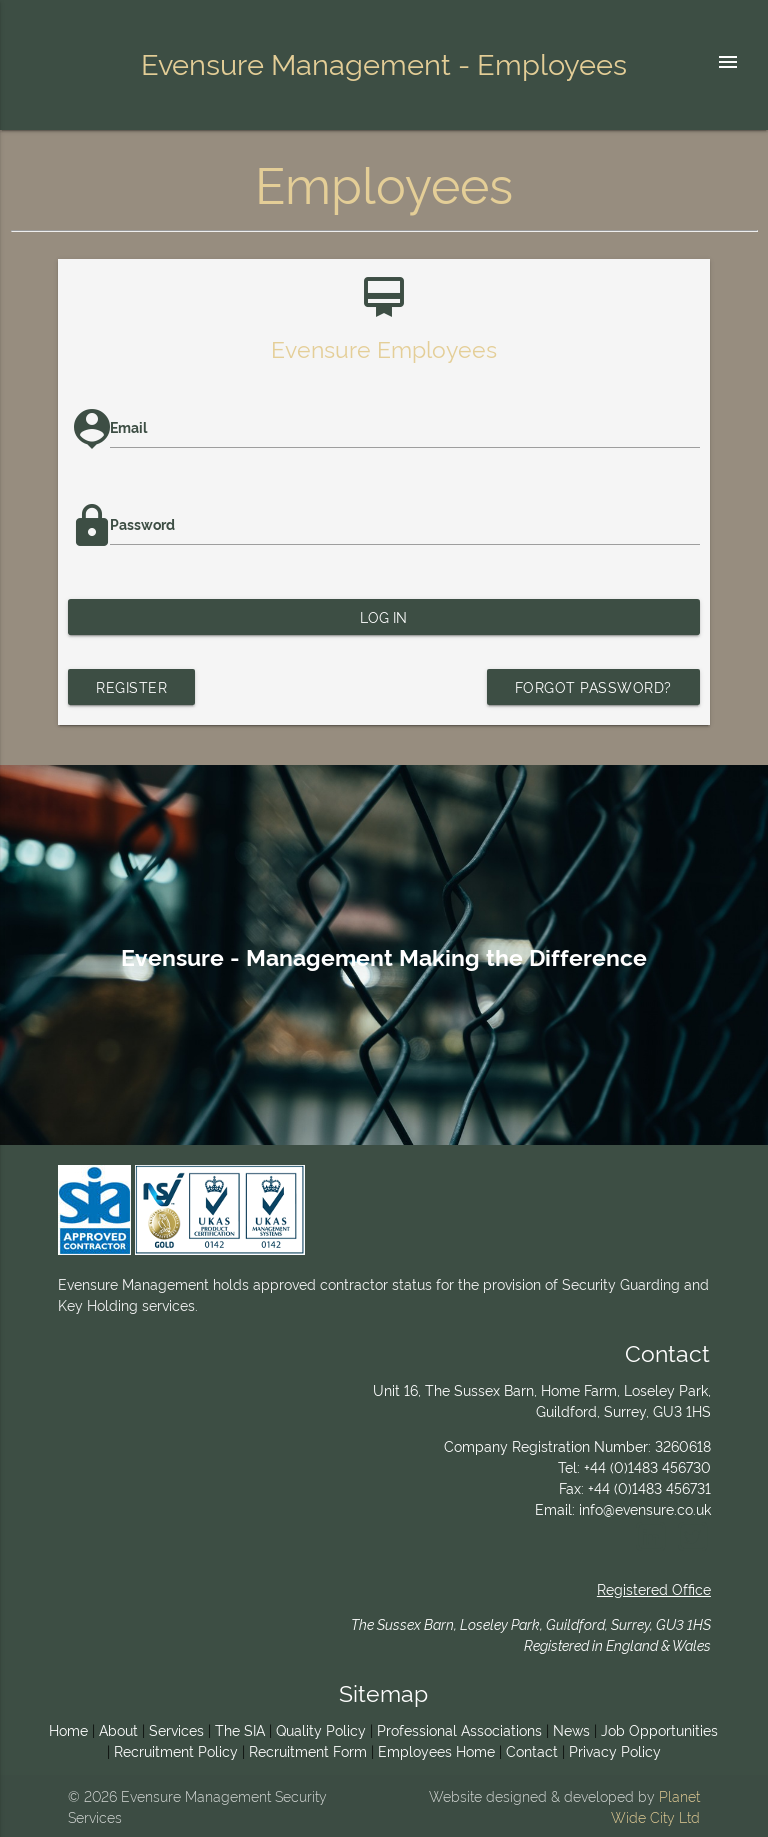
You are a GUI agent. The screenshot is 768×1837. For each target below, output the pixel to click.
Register (131, 686)
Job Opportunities (659, 1729)
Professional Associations (459, 1729)
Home (68, 1729)
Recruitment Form (308, 1750)
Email (128, 426)
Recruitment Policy (176, 1750)
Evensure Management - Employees (384, 61)
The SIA (240, 1729)
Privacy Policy (615, 1750)
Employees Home (436, 1750)
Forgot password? (593, 686)
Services (176, 1729)
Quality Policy (321, 1729)
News (571, 1729)
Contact (532, 1750)
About (118, 1729)
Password (142, 523)
